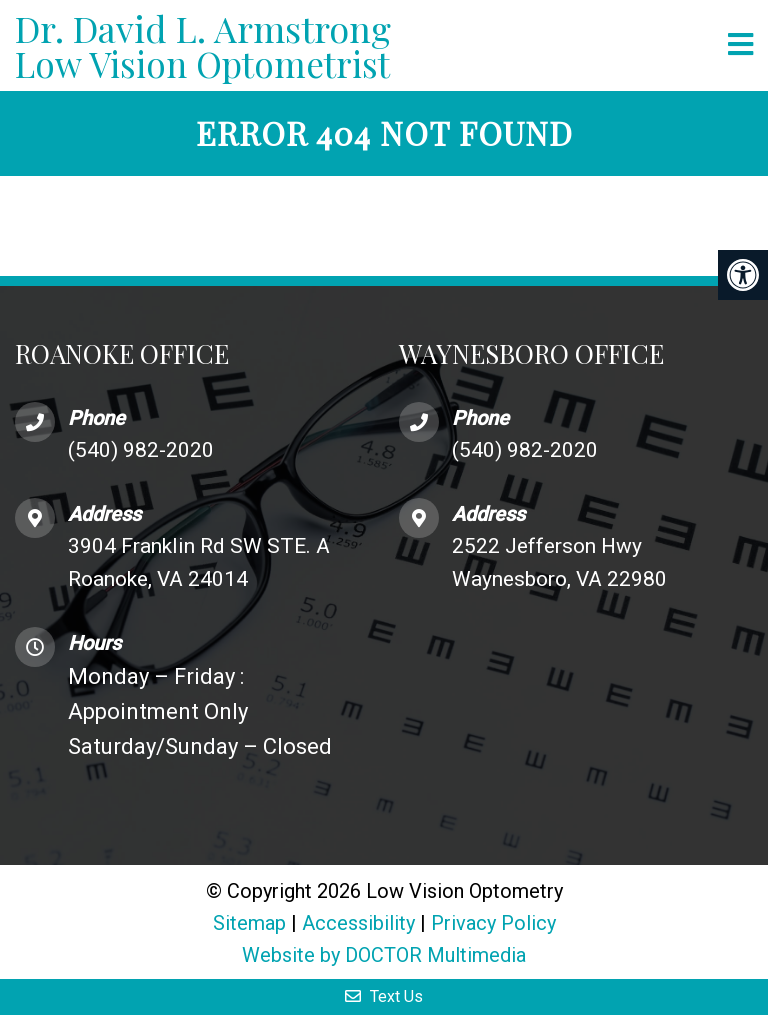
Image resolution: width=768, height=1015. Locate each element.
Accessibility (358, 923)
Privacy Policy (493, 923)
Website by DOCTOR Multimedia (384, 955)
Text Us (384, 996)
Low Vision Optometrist (364, 45)
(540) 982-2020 (141, 450)
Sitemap (249, 923)
